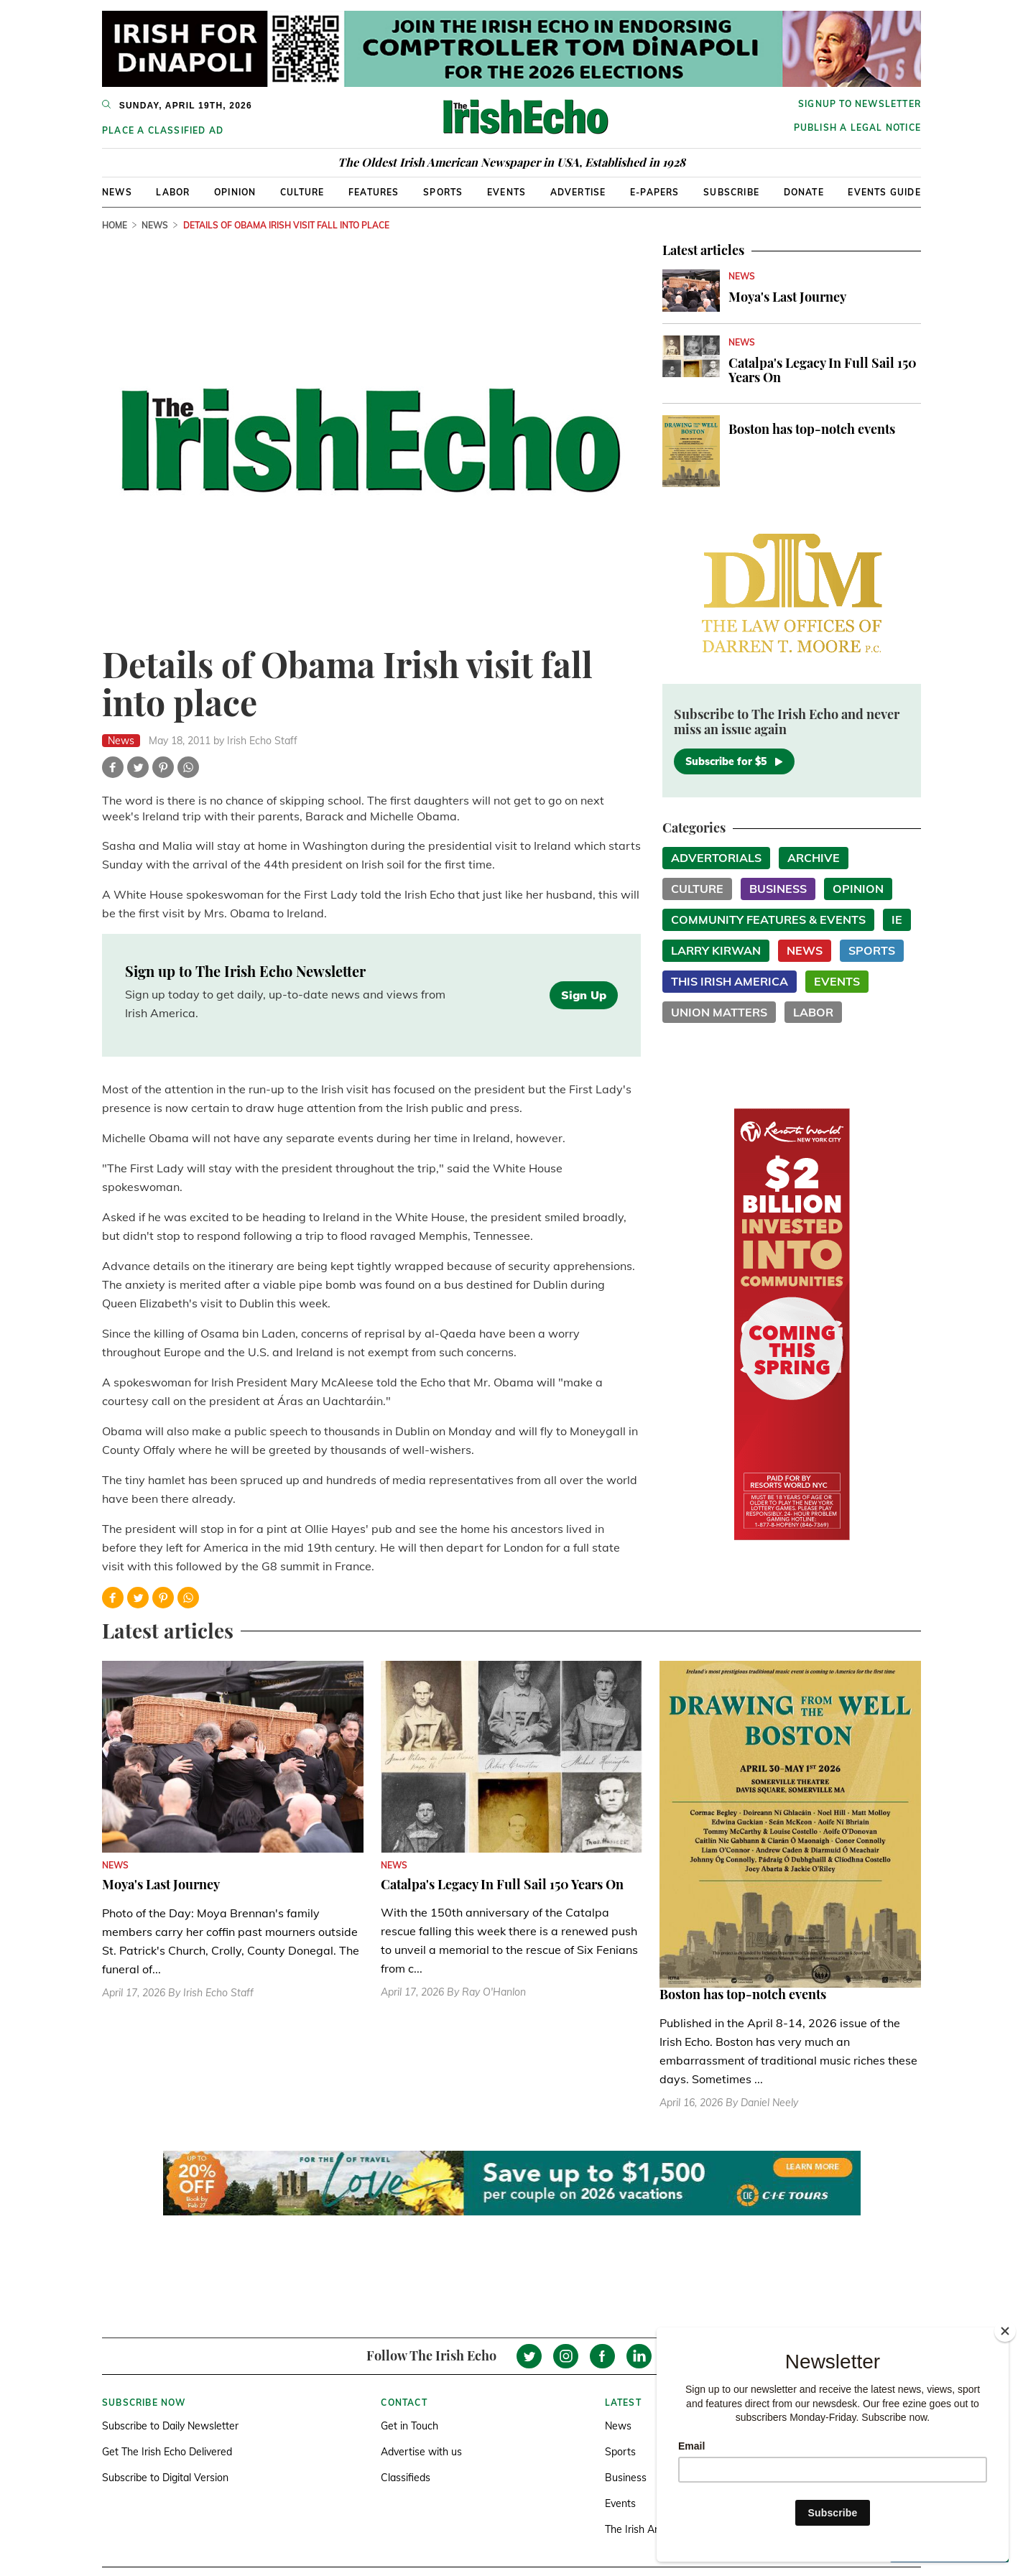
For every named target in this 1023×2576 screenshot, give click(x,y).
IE (897, 919)
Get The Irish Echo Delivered (167, 2451)
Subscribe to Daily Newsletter (170, 2425)
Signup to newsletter (859, 103)
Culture (302, 192)
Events (506, 192)
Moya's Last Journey (787, 296)
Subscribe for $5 (734, 761)
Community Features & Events (768, 919)
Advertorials (716, 858)
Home (114, 225)
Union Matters (719, 1012)
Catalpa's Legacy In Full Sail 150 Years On (822, 370)
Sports (443, 192)
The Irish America (645, 2529)
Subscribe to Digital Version (165, 2477)
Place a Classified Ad (162, 130)
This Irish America (729, 981)
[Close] (1005, 2331)
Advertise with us (421, 2451)
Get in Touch (409, 2425)
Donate (804, 192)
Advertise (578, 192)
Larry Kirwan (716, 950)
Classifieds (405, 2477)
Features (373, 192)
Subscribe (731, 192)
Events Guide (884, 192)
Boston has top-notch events (811, 428)
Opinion (235, 192)
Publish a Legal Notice (857, 127)
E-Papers (655, 192)
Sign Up (583, 995)
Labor (173, 192)
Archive (813, 858)
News (117, 192)
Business (778, 888)
